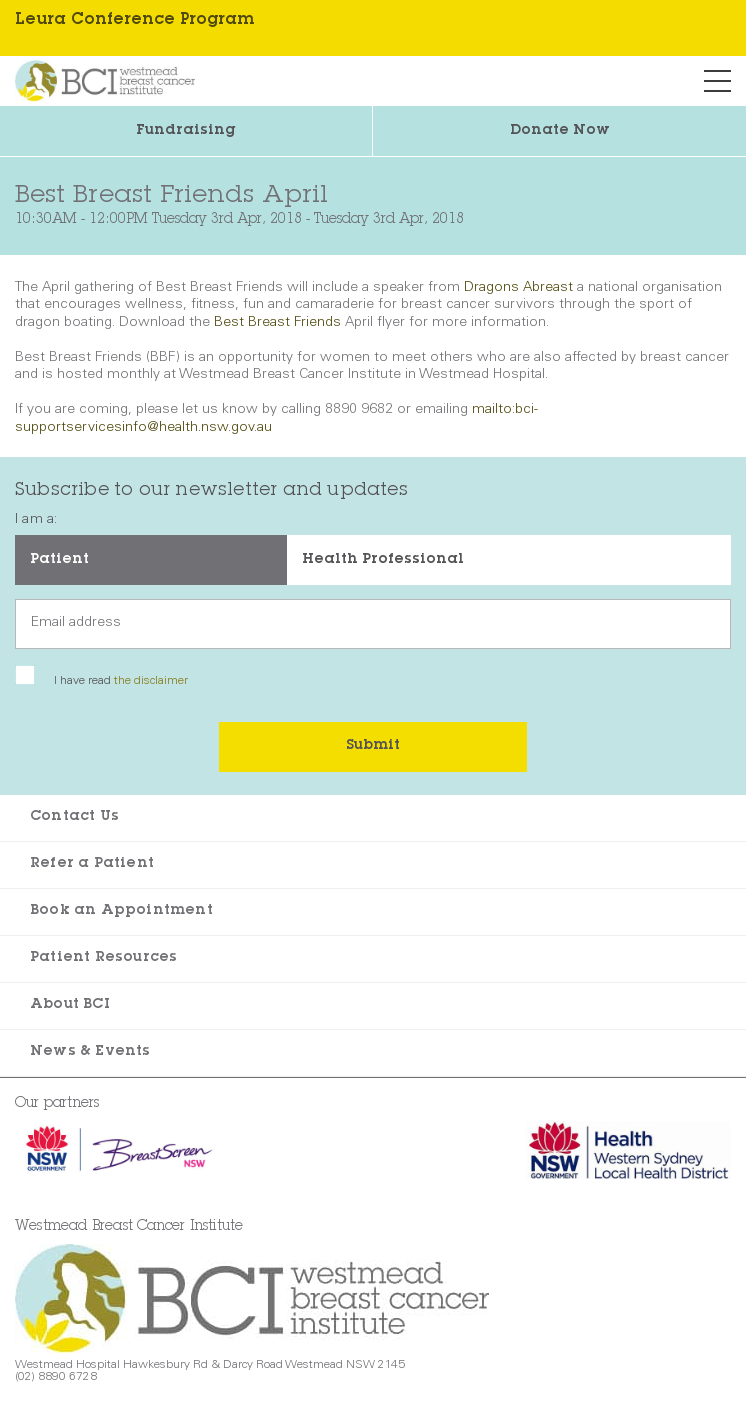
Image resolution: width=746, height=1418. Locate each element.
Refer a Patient (92, 864)
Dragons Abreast (520, 288)
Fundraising (186, 131)
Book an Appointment (121, 911)
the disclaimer (151, 681)
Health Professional (383, 560)
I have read (121, 681)
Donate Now (560, 131)
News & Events (90, 1052)
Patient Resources (103, 958)
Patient (59, 560)
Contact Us (74, 817)
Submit (373, 746)
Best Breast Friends (277, 323)
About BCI (70, 1005)
